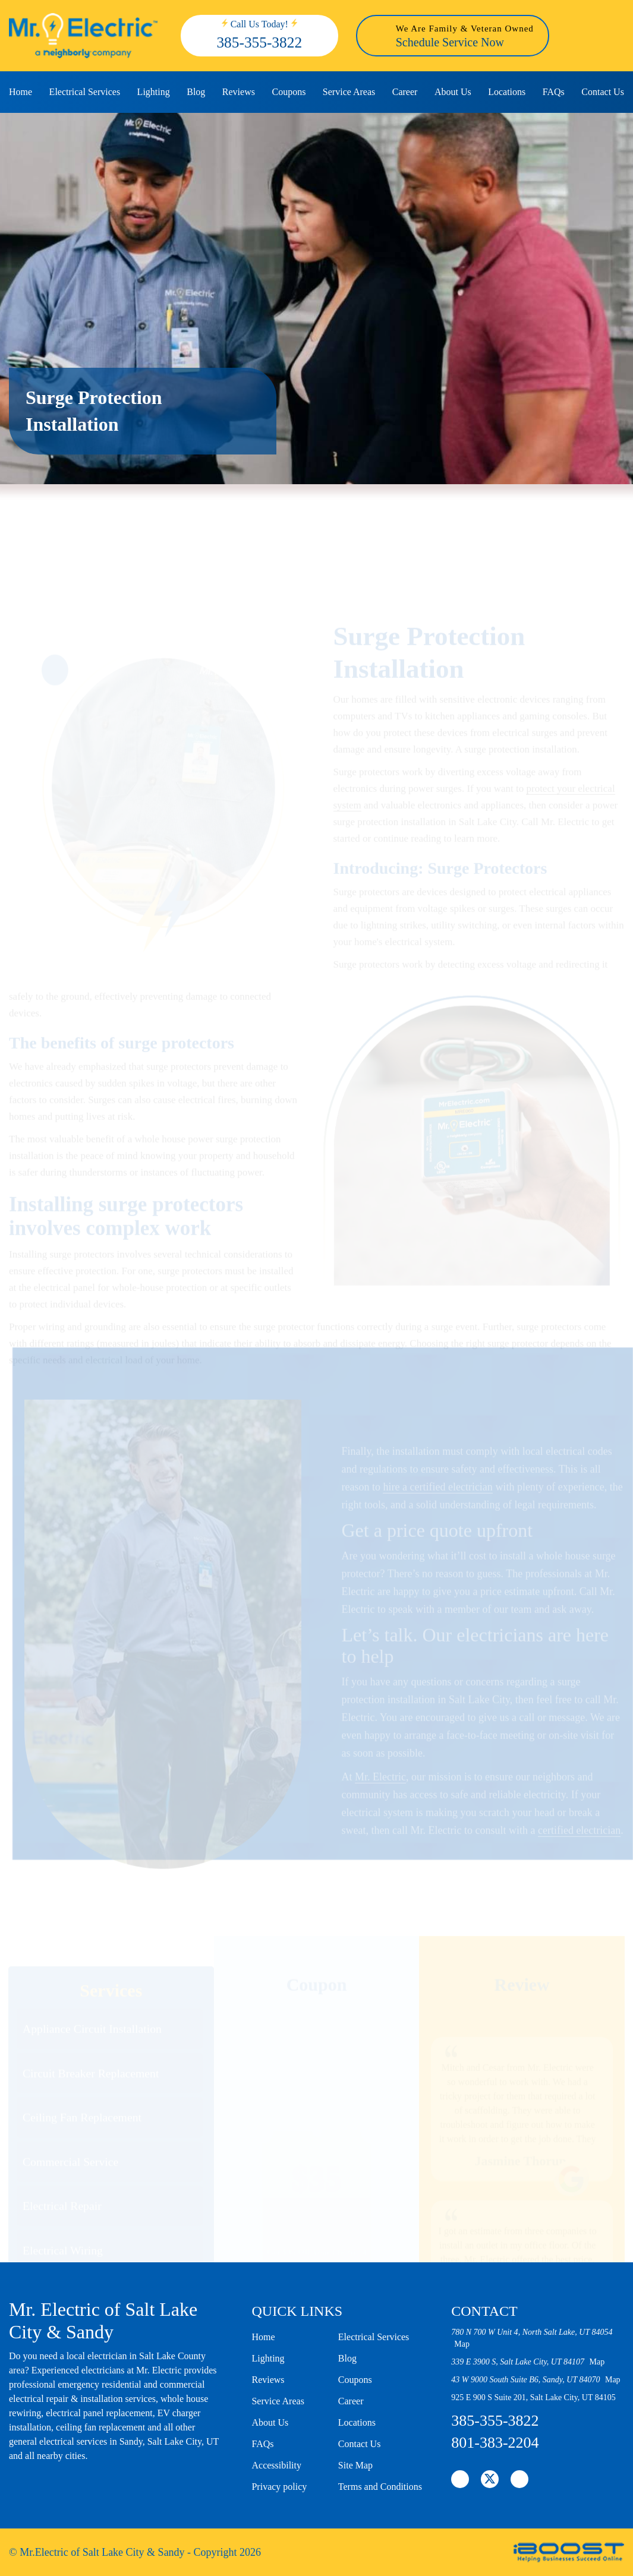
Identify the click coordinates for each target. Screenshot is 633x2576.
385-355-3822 (259, 42)
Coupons (289, 92)
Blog (196, 92)
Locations (506, 92)
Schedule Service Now (450, 42)
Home (20, 92)
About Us (452, 92)
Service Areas (349, 92)
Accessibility (276, 2465)
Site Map (355, 2465)
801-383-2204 (494, 2442)
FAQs (554, 92)
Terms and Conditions (380, 2487)
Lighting (153, 92)
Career (405, 92)
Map (462, 2344)
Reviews (238, 92)
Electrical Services (85, 92)
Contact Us (602, 92)
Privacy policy (279, 2487)
